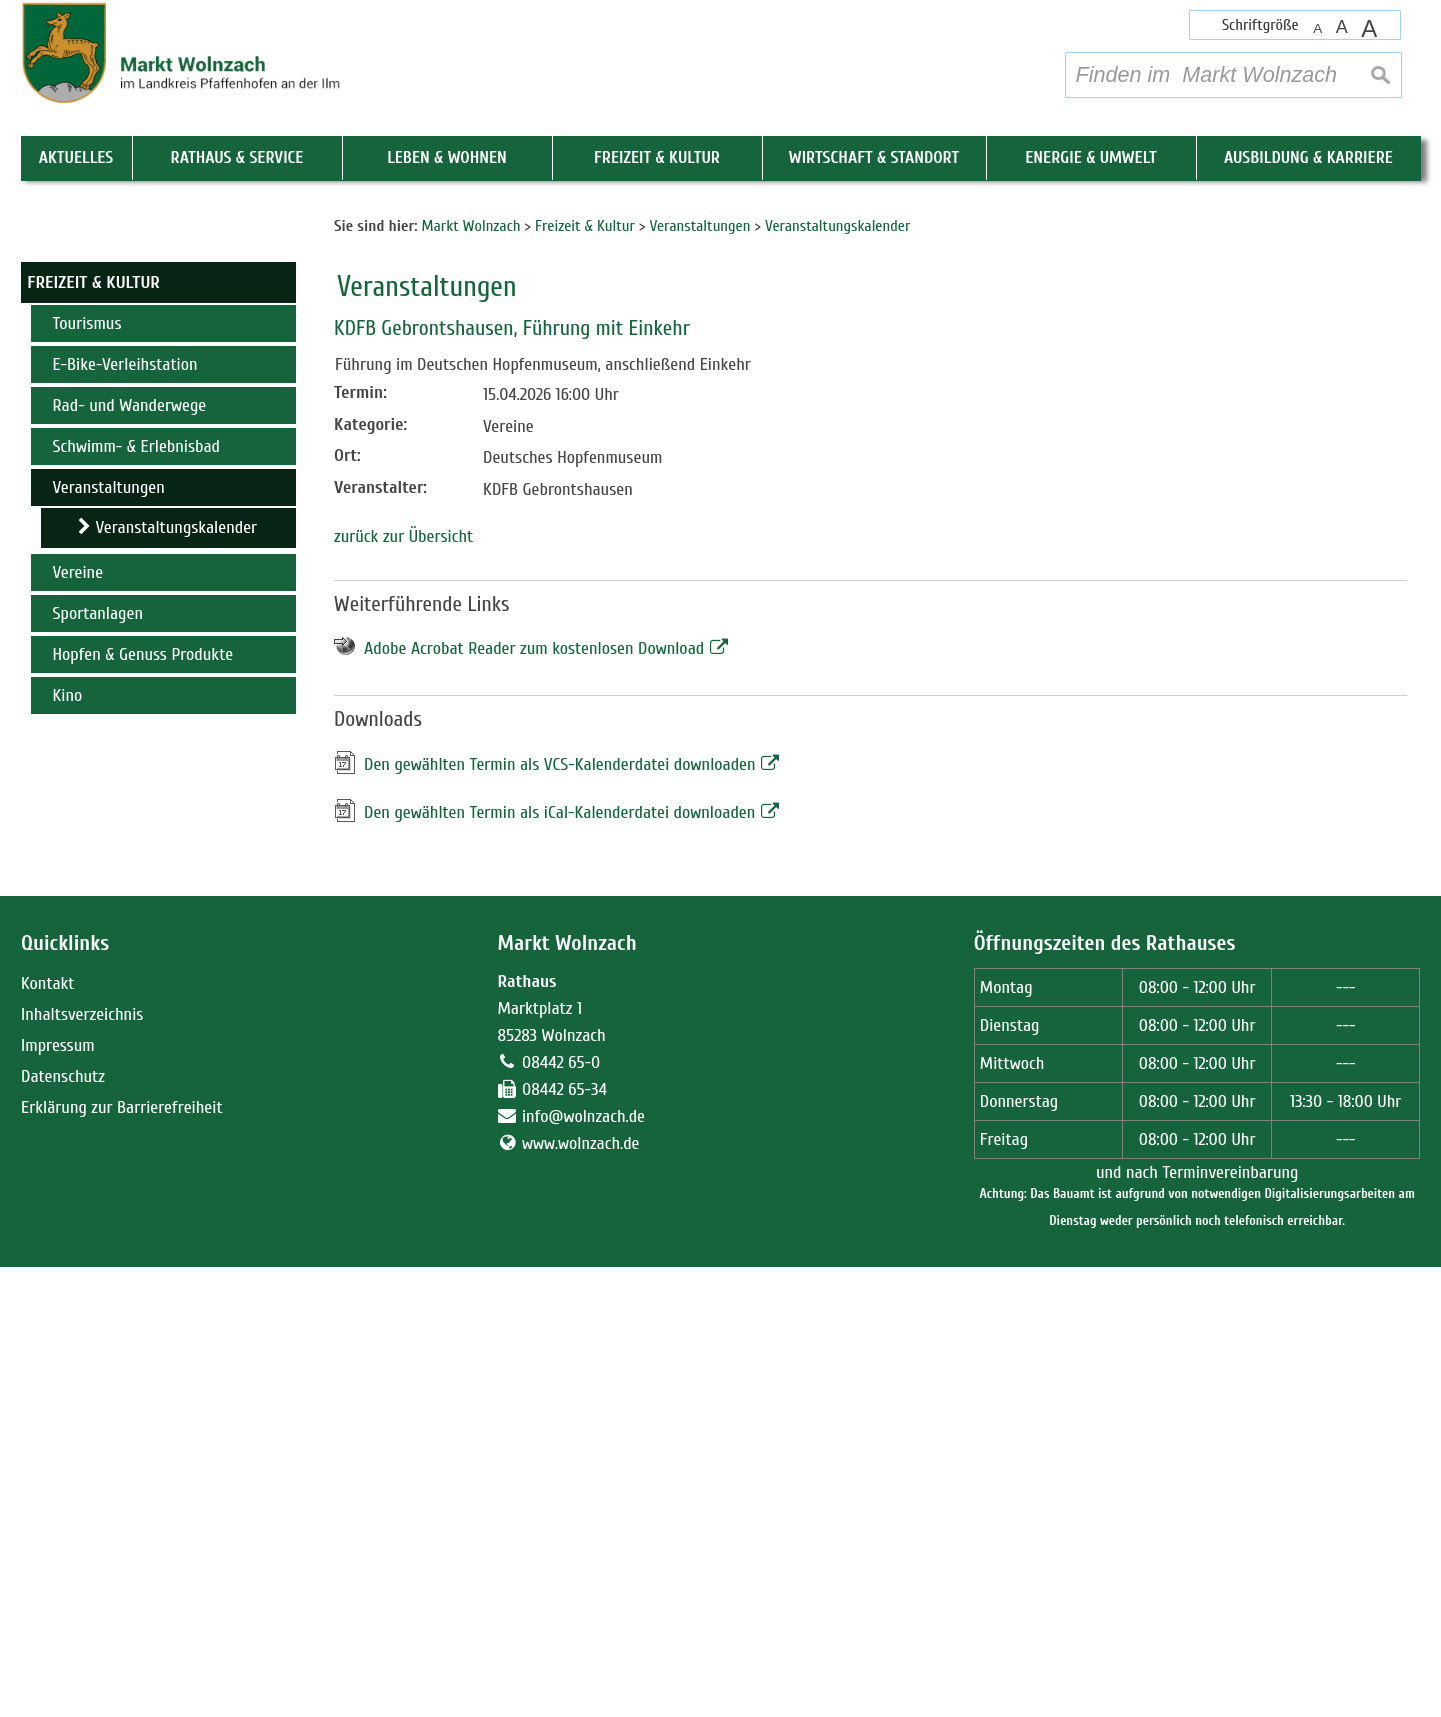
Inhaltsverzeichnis (82, 1464)
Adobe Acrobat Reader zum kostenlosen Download (534, 1099)
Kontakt (47, 1433)
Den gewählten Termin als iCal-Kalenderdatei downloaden (559, 1262)
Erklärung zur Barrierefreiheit (122, 1557)
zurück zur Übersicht (403, 986)
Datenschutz (63, 1526)
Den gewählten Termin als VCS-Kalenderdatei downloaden (560, 1214)
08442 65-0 (561, 1512)
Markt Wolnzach (566, 1394)
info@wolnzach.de (583, 1566)
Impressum (58, 1495)
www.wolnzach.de (581, 1593)
